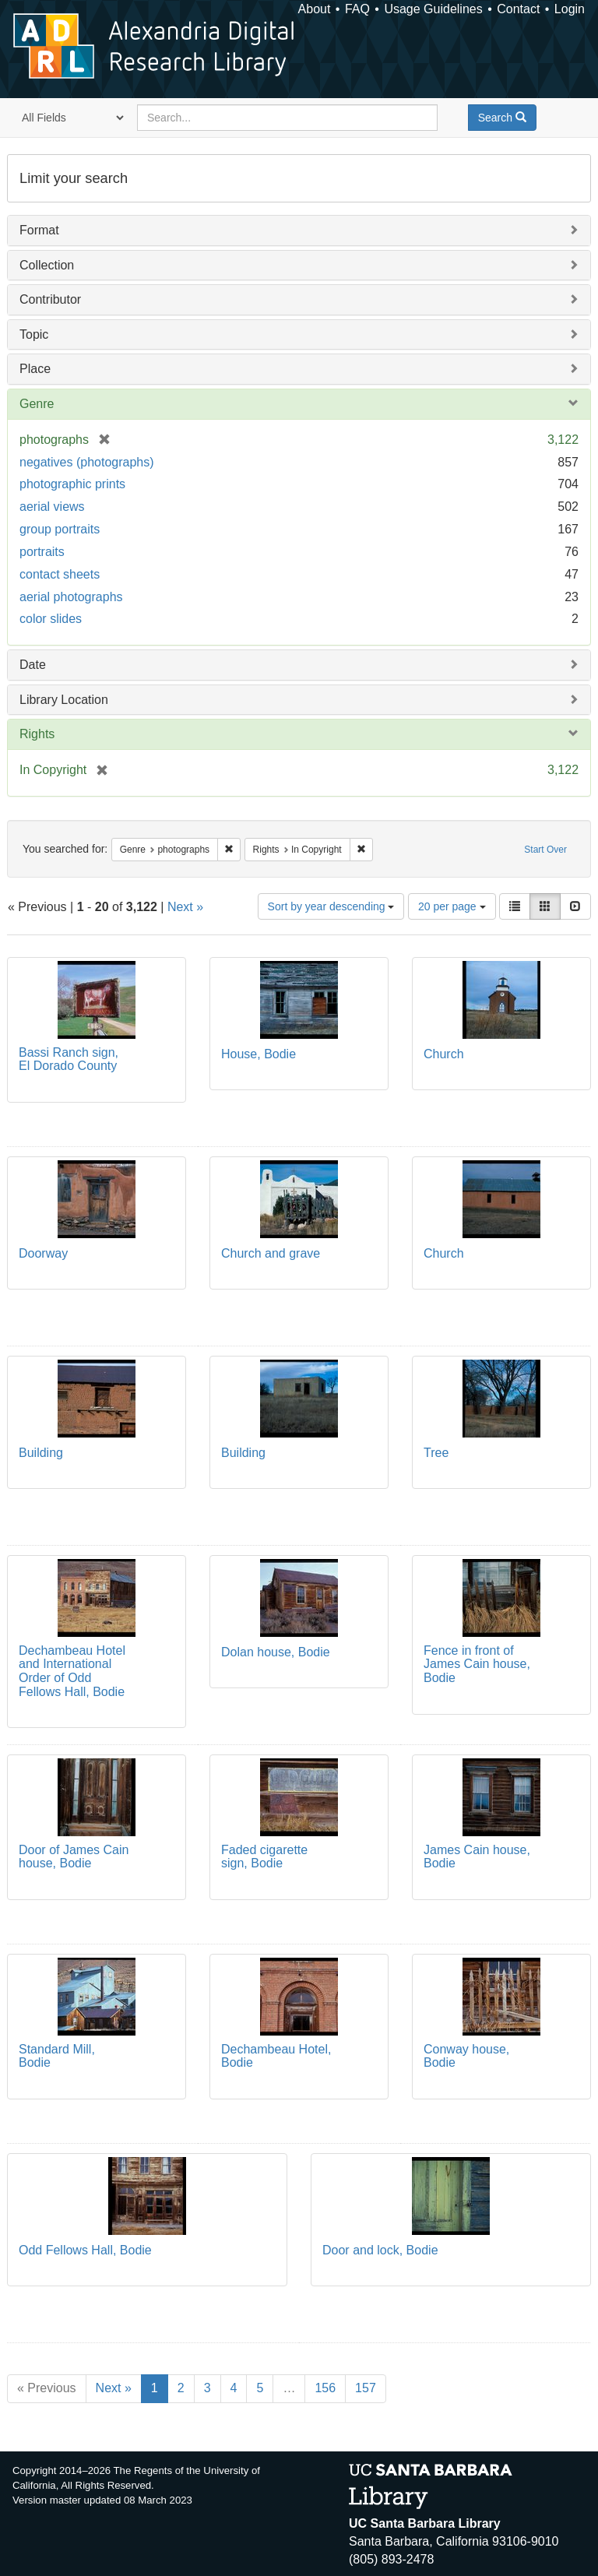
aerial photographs (71, 597)
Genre (36, 403)
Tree (436, 1452)
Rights (37, 734)
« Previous (46, 2388)
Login (569, 9)
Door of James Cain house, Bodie (73, 1856)
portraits (42, 551)
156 (325, 2388)
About (314, 9)
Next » (185, 906)
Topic (33, 334)
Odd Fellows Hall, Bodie (85, 2250)
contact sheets (59, 574)
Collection (46, 265)
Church (444, 1054)
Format (39, 230)
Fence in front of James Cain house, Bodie (477, 1664)
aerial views (52, 506)
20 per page (452, 906)
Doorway (43, 1253)
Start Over (545, 849)
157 (365, 2388)
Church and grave (270, 1253)
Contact (518, 9)
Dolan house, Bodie (275, 1652)
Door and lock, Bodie (380, 2250)
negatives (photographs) (86, 462)
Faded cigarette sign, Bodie (264, 1856)
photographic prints (72, 484)
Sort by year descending (331, 906)
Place (35, 368)
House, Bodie (258, 1054)
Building (41, 1452)
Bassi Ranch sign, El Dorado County (68, 1059)
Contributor (50, 299)
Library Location (63, 699)
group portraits (59, 529)
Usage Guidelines (433, 9)
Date (32, 664)
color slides (50, 618)
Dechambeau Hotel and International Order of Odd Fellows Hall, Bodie (72, 1671)
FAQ (357, 9)
